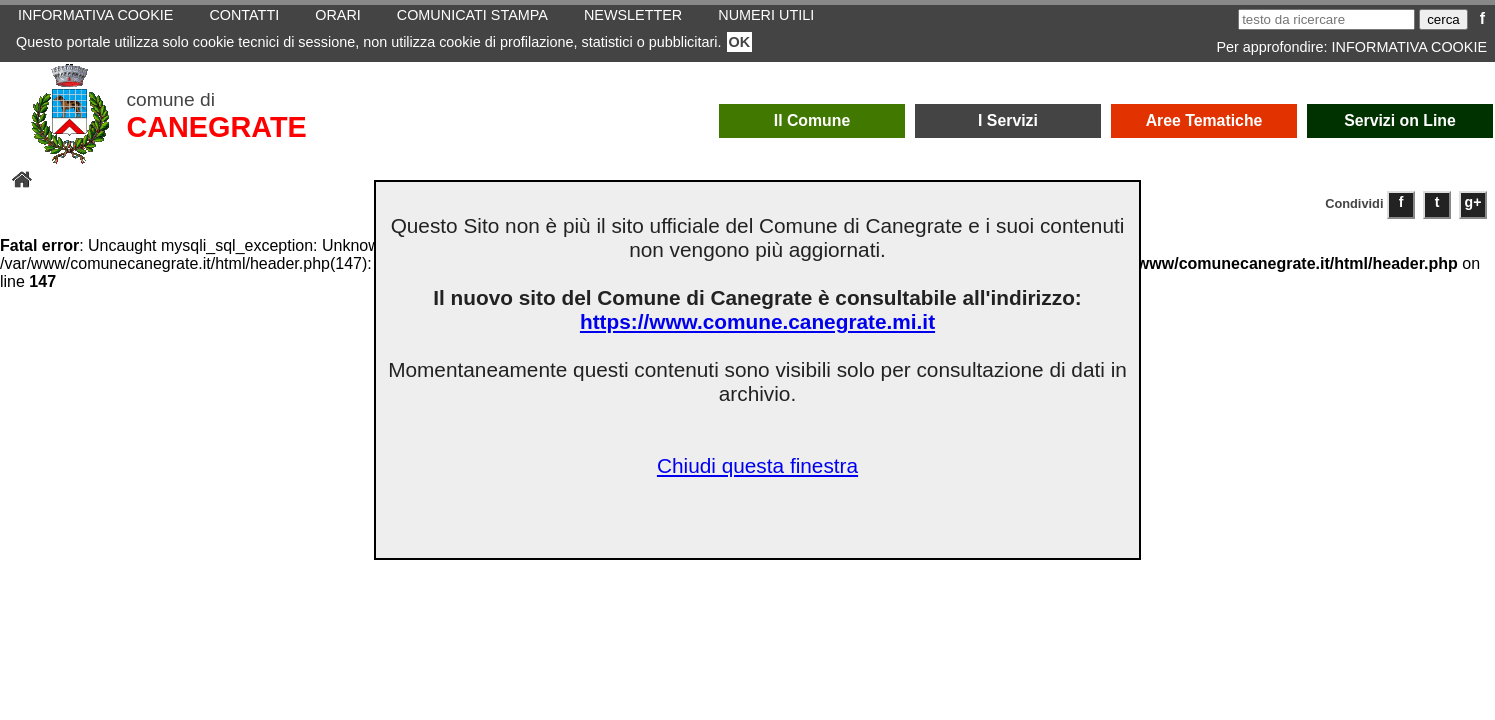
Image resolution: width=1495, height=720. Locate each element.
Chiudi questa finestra (757, 465)
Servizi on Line (1400, 120)
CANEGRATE (216, 127)
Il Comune (812, 120)
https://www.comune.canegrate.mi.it (757, 321)
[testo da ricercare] (1326, 19)
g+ (1473, 202)
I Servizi (1008, 120)
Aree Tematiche (1204, 120)
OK (740, 42)
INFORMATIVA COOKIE (1409, 47)
